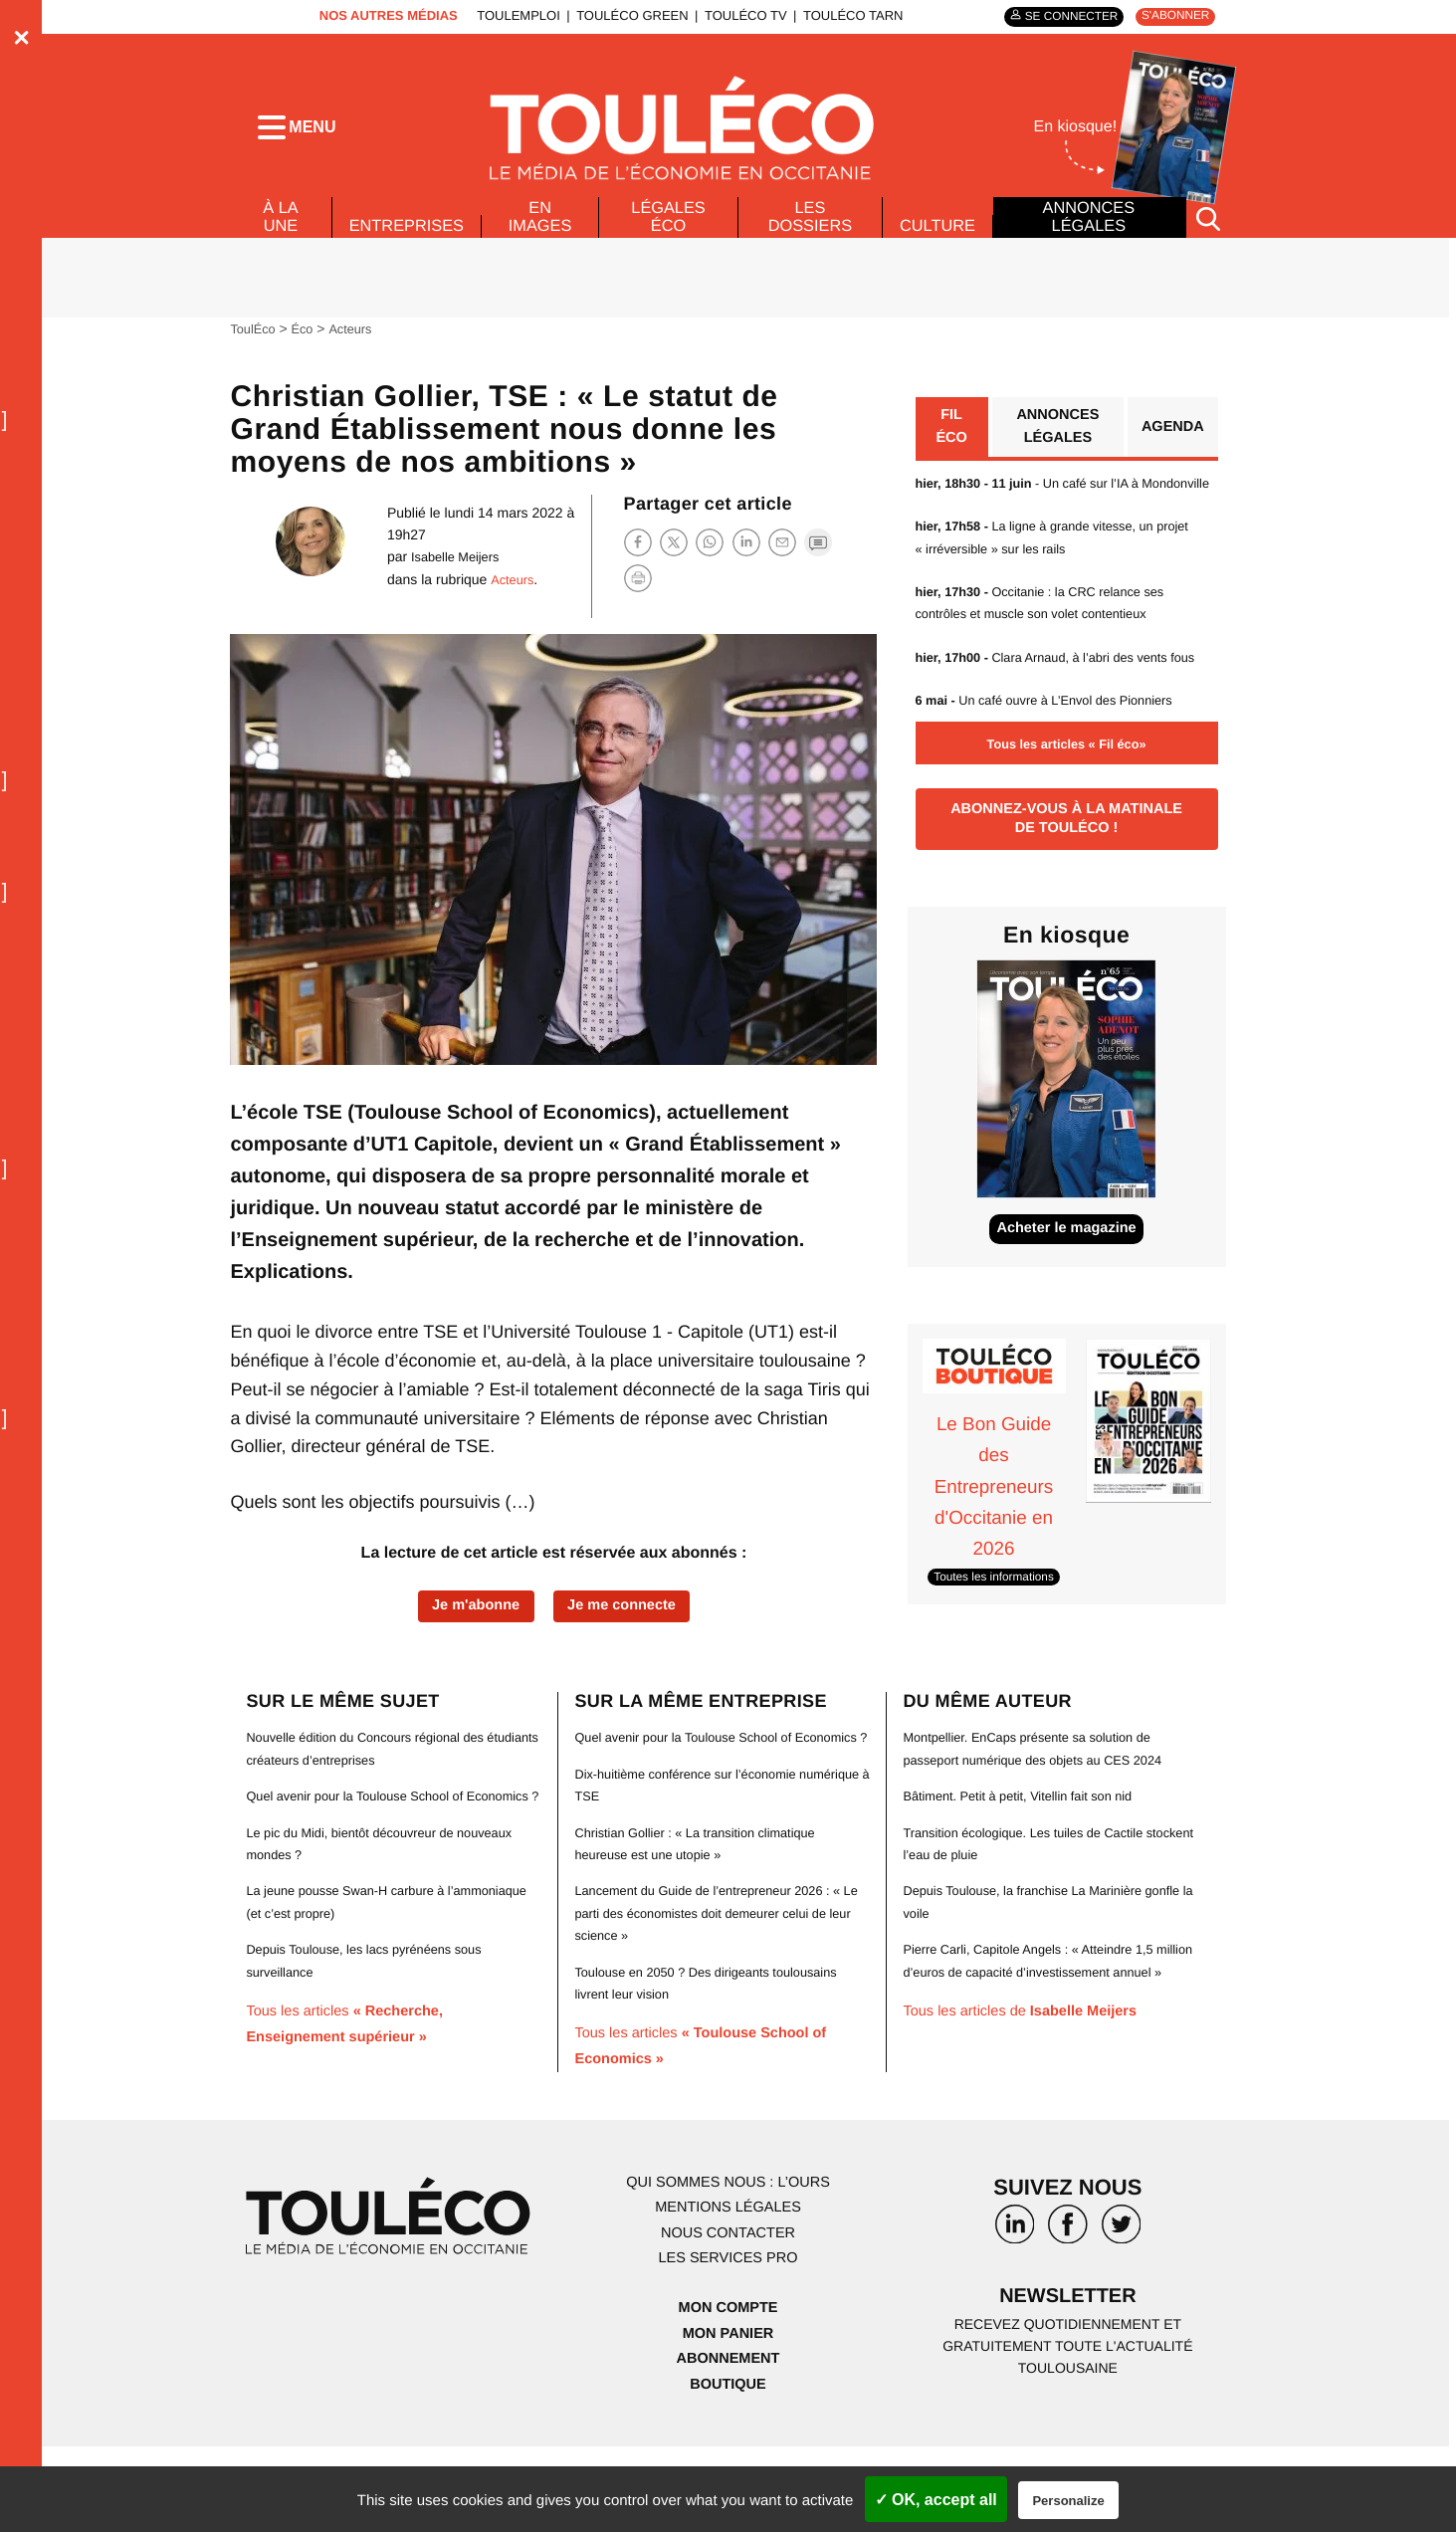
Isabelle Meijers (445, 571)
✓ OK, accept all (936, 2499)
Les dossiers (806, 231)
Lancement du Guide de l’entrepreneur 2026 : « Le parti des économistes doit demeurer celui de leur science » (718, 1998)
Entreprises (409, 240)
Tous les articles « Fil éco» (1065, 808)
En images (547, 231)
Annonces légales (1087, 231)
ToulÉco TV (734, 15)
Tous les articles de (1031, 2095)
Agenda (1169, 444)
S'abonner (1171, 16)
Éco (307, 343)
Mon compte (727, 2392)
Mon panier (728, 2418)
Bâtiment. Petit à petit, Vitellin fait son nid (1028, 1858)
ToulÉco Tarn (841, 15)
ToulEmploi (507, 15)
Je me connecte (628, 1622)
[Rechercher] (1208, 232)
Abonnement (728, 2442)
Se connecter (1055, 16)
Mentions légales (728, 2292)
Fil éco (950, 444)
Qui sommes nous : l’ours (728, 2266)
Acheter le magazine (1066, 1307)
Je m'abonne (468, 1622)
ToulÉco (255, 343)
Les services (727, 2343)
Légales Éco (671, 231)
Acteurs (358, 343)
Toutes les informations (1002, 1657)
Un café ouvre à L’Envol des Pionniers (1057, 764)
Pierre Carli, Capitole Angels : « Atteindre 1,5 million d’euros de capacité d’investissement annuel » (1040, 2034)
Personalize (1068, 2500)
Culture (935, 240)
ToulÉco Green (621, 15)
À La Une (279, 231)
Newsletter (1068, 2384)
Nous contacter (728, 2317)
